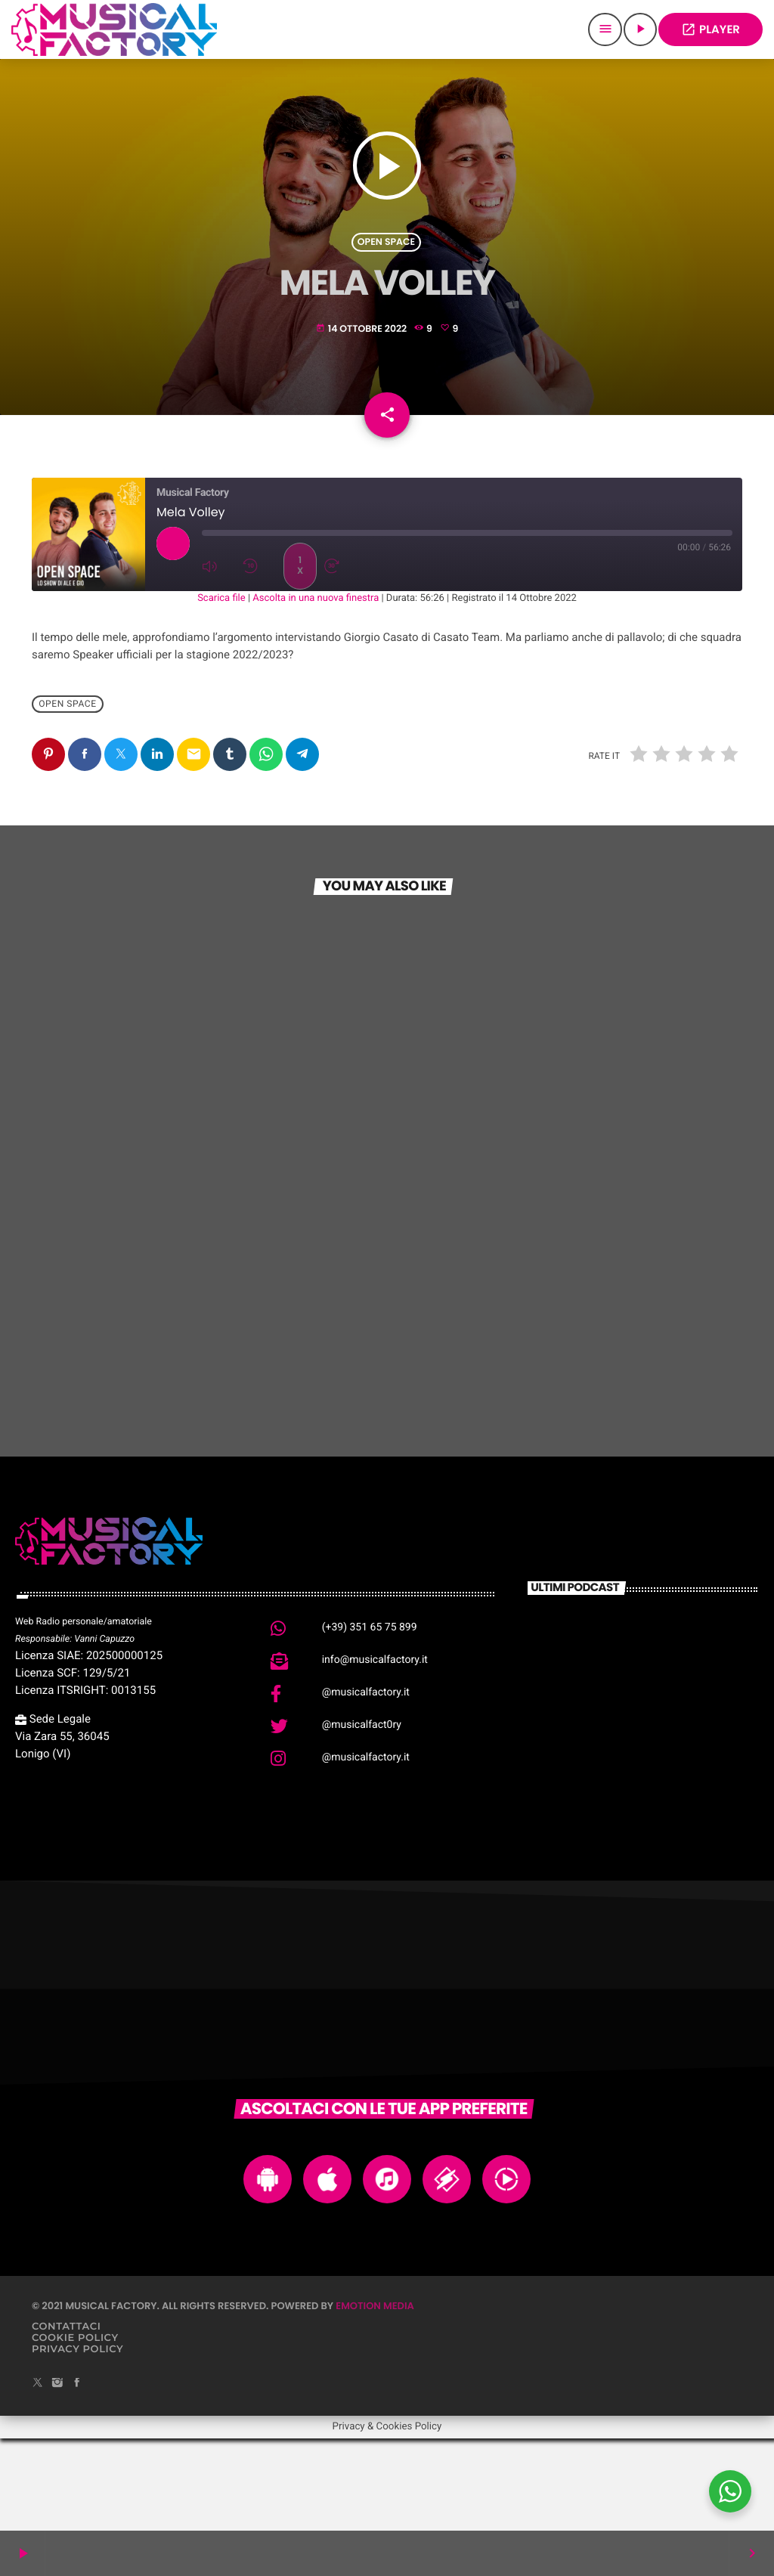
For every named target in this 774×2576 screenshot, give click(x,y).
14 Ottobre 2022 (363, 361)
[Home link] (114, 29)
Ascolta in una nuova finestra (315, 689)
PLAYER (710, 30)
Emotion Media (375, 2397)
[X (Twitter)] (38, 2475)
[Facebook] (77, 2475)
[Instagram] (57, 2475)
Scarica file (221, 689)
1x (300, 657)
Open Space (386, 274)
